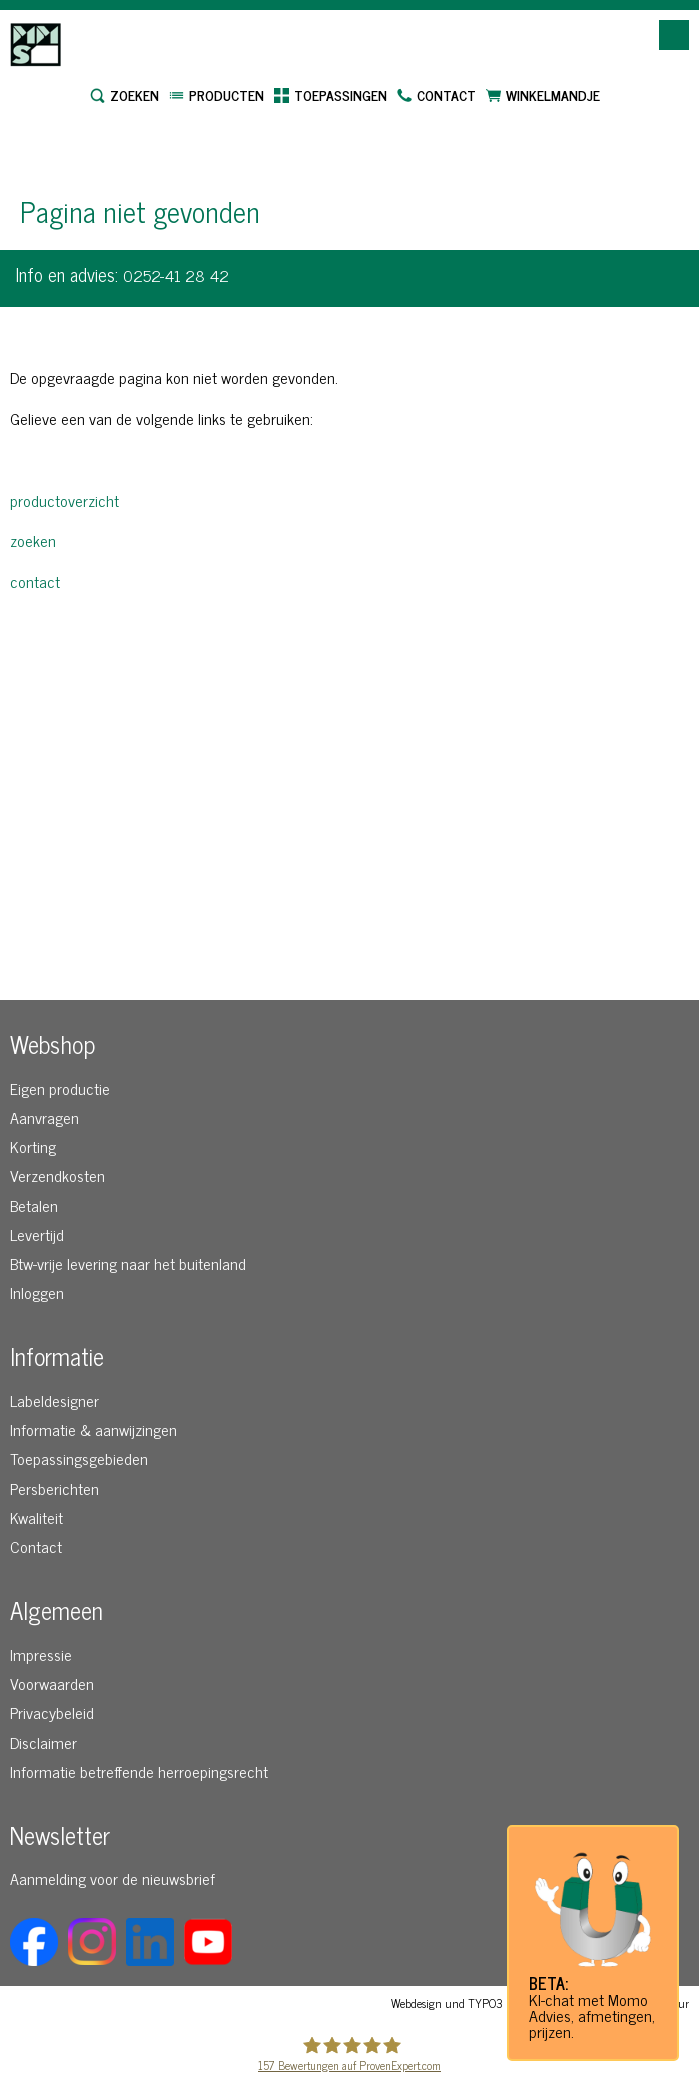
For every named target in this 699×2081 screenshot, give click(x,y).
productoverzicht (64, 500)
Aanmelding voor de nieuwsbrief (112, 1878)
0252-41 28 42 (176, 275)
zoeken (33, 540)
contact (35, 581)
